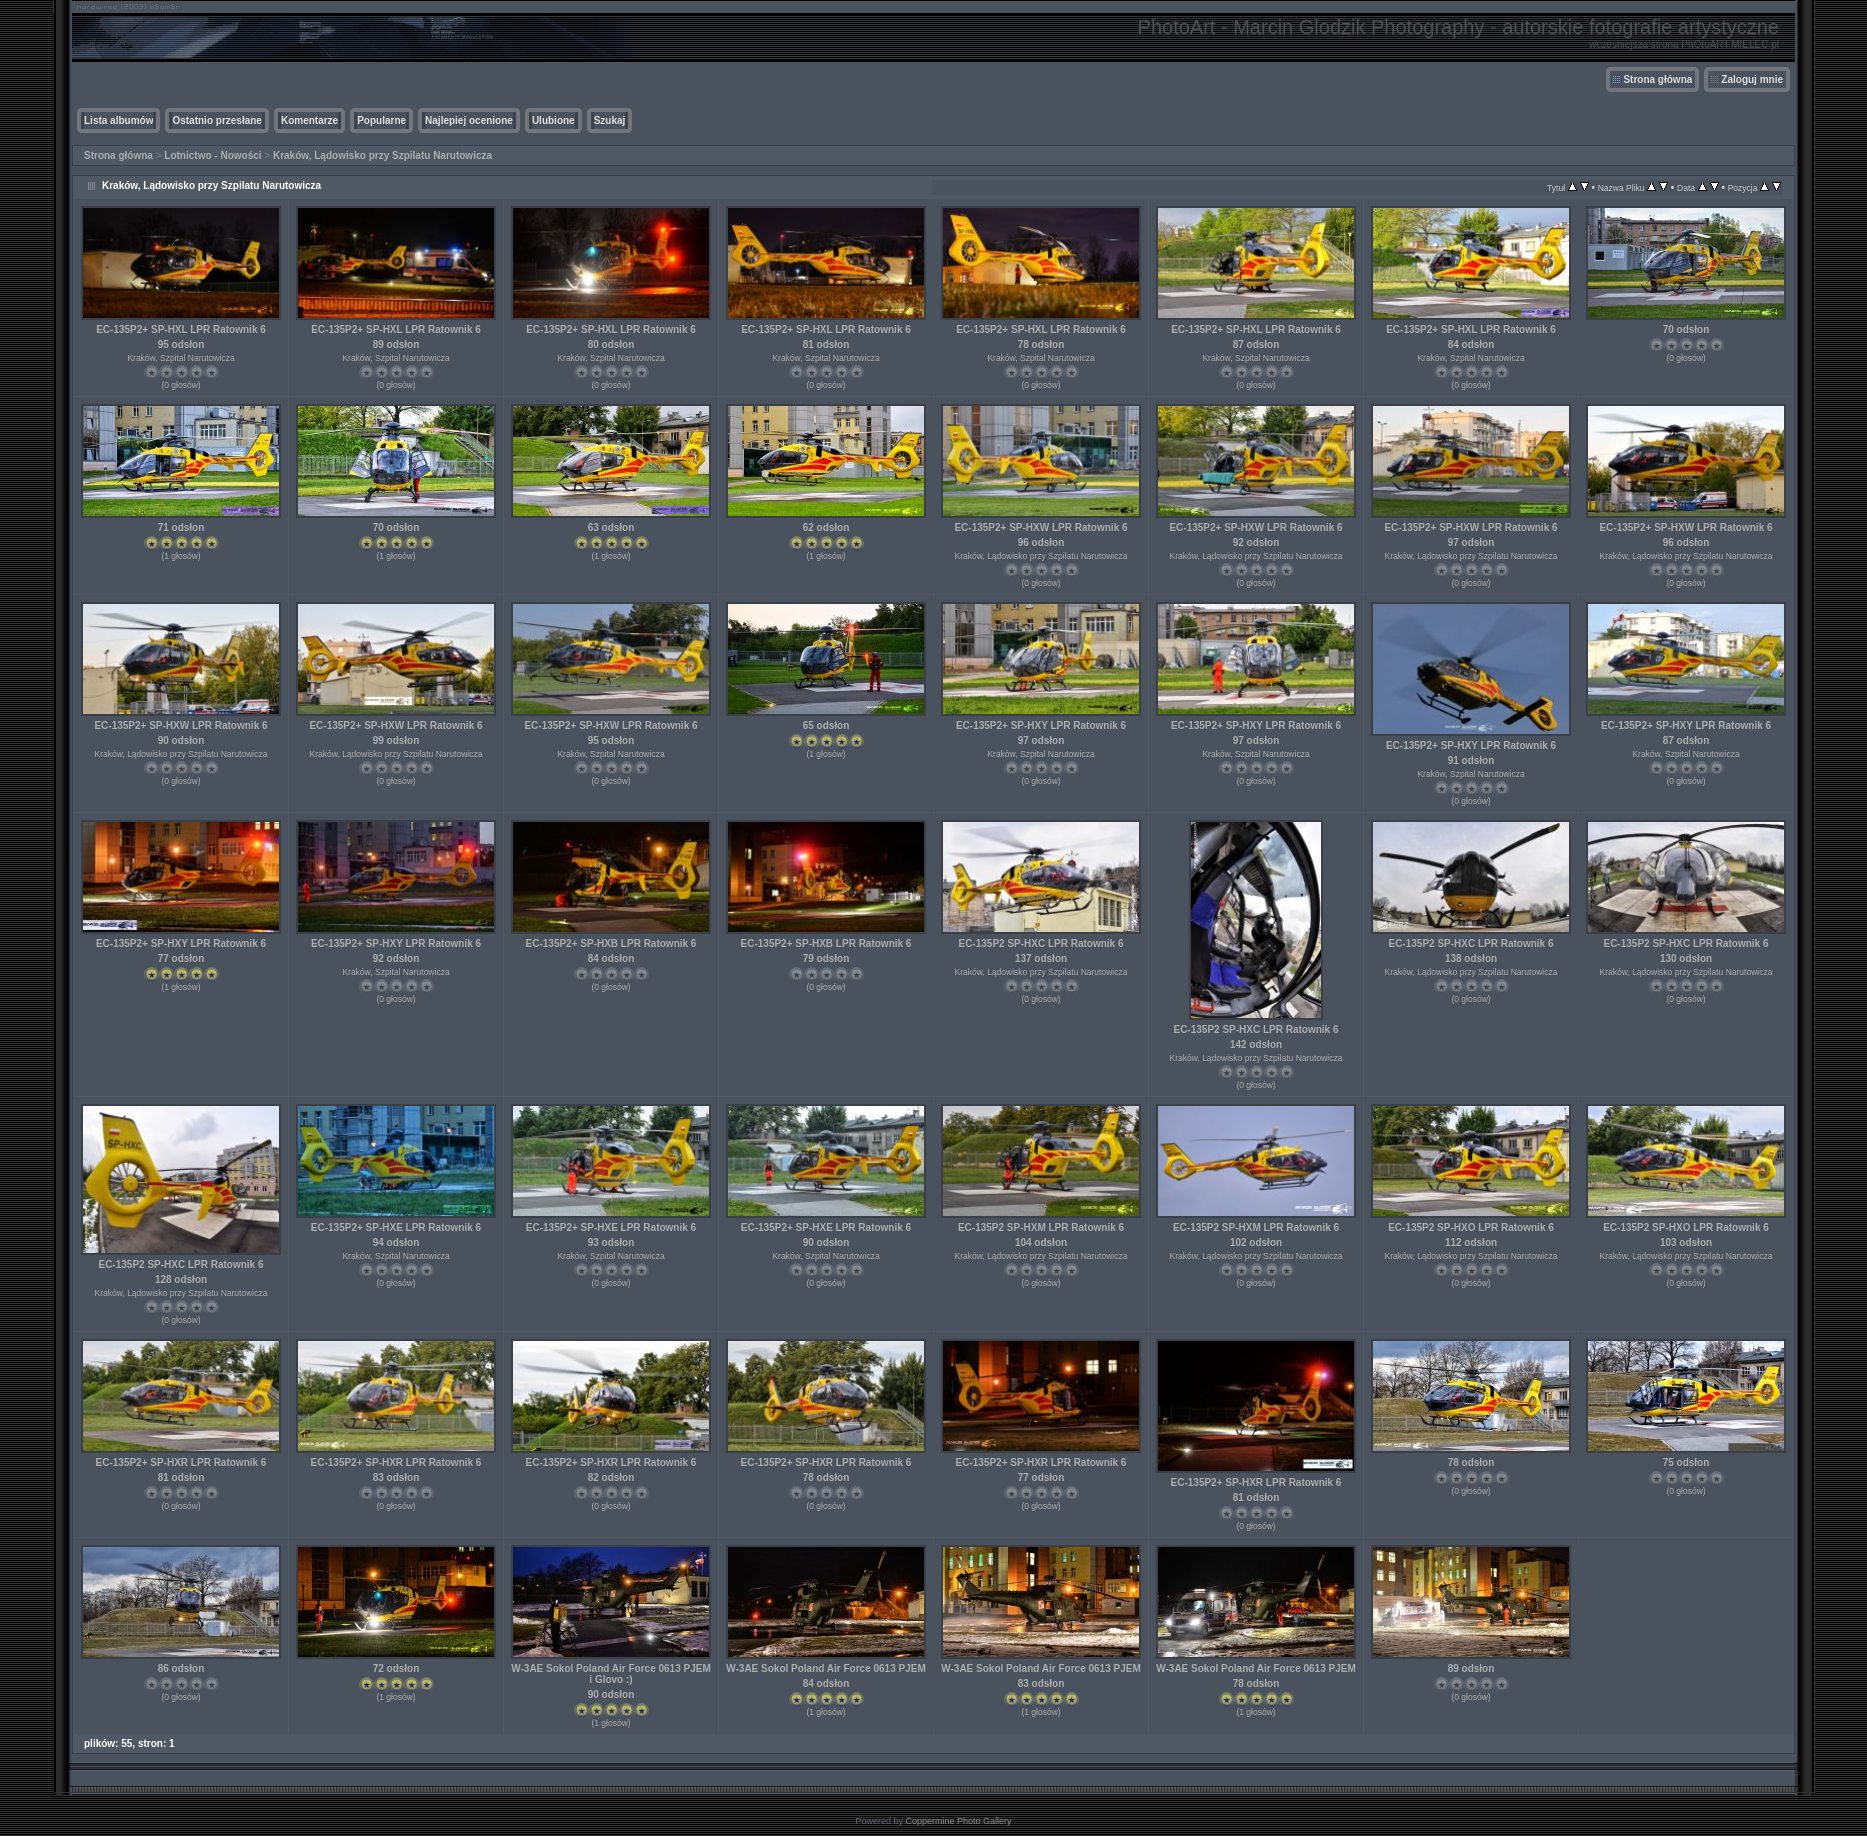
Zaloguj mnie (1752, 79)
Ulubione (553, 120)
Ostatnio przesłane (216, 120)
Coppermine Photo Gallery (958, 1821)
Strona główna (1657, 79)
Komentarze (309, 120)
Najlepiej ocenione (469, 120)
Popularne (381, 120)
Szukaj (610, 120)
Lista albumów (118, 120)
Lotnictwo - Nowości (212, 155)
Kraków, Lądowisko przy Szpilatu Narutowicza (382, 155)
